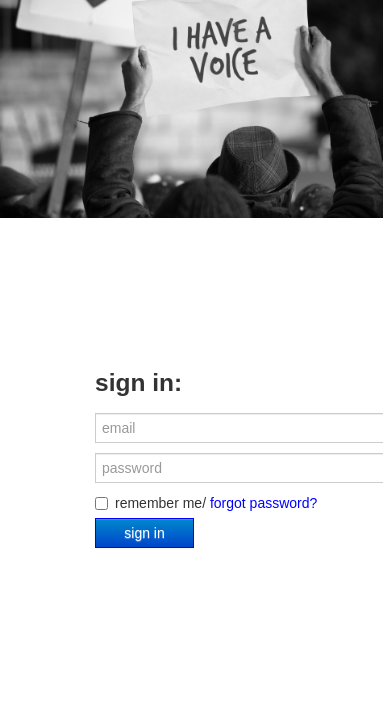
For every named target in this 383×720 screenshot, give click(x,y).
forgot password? (263, 503)
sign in (144, 533)
